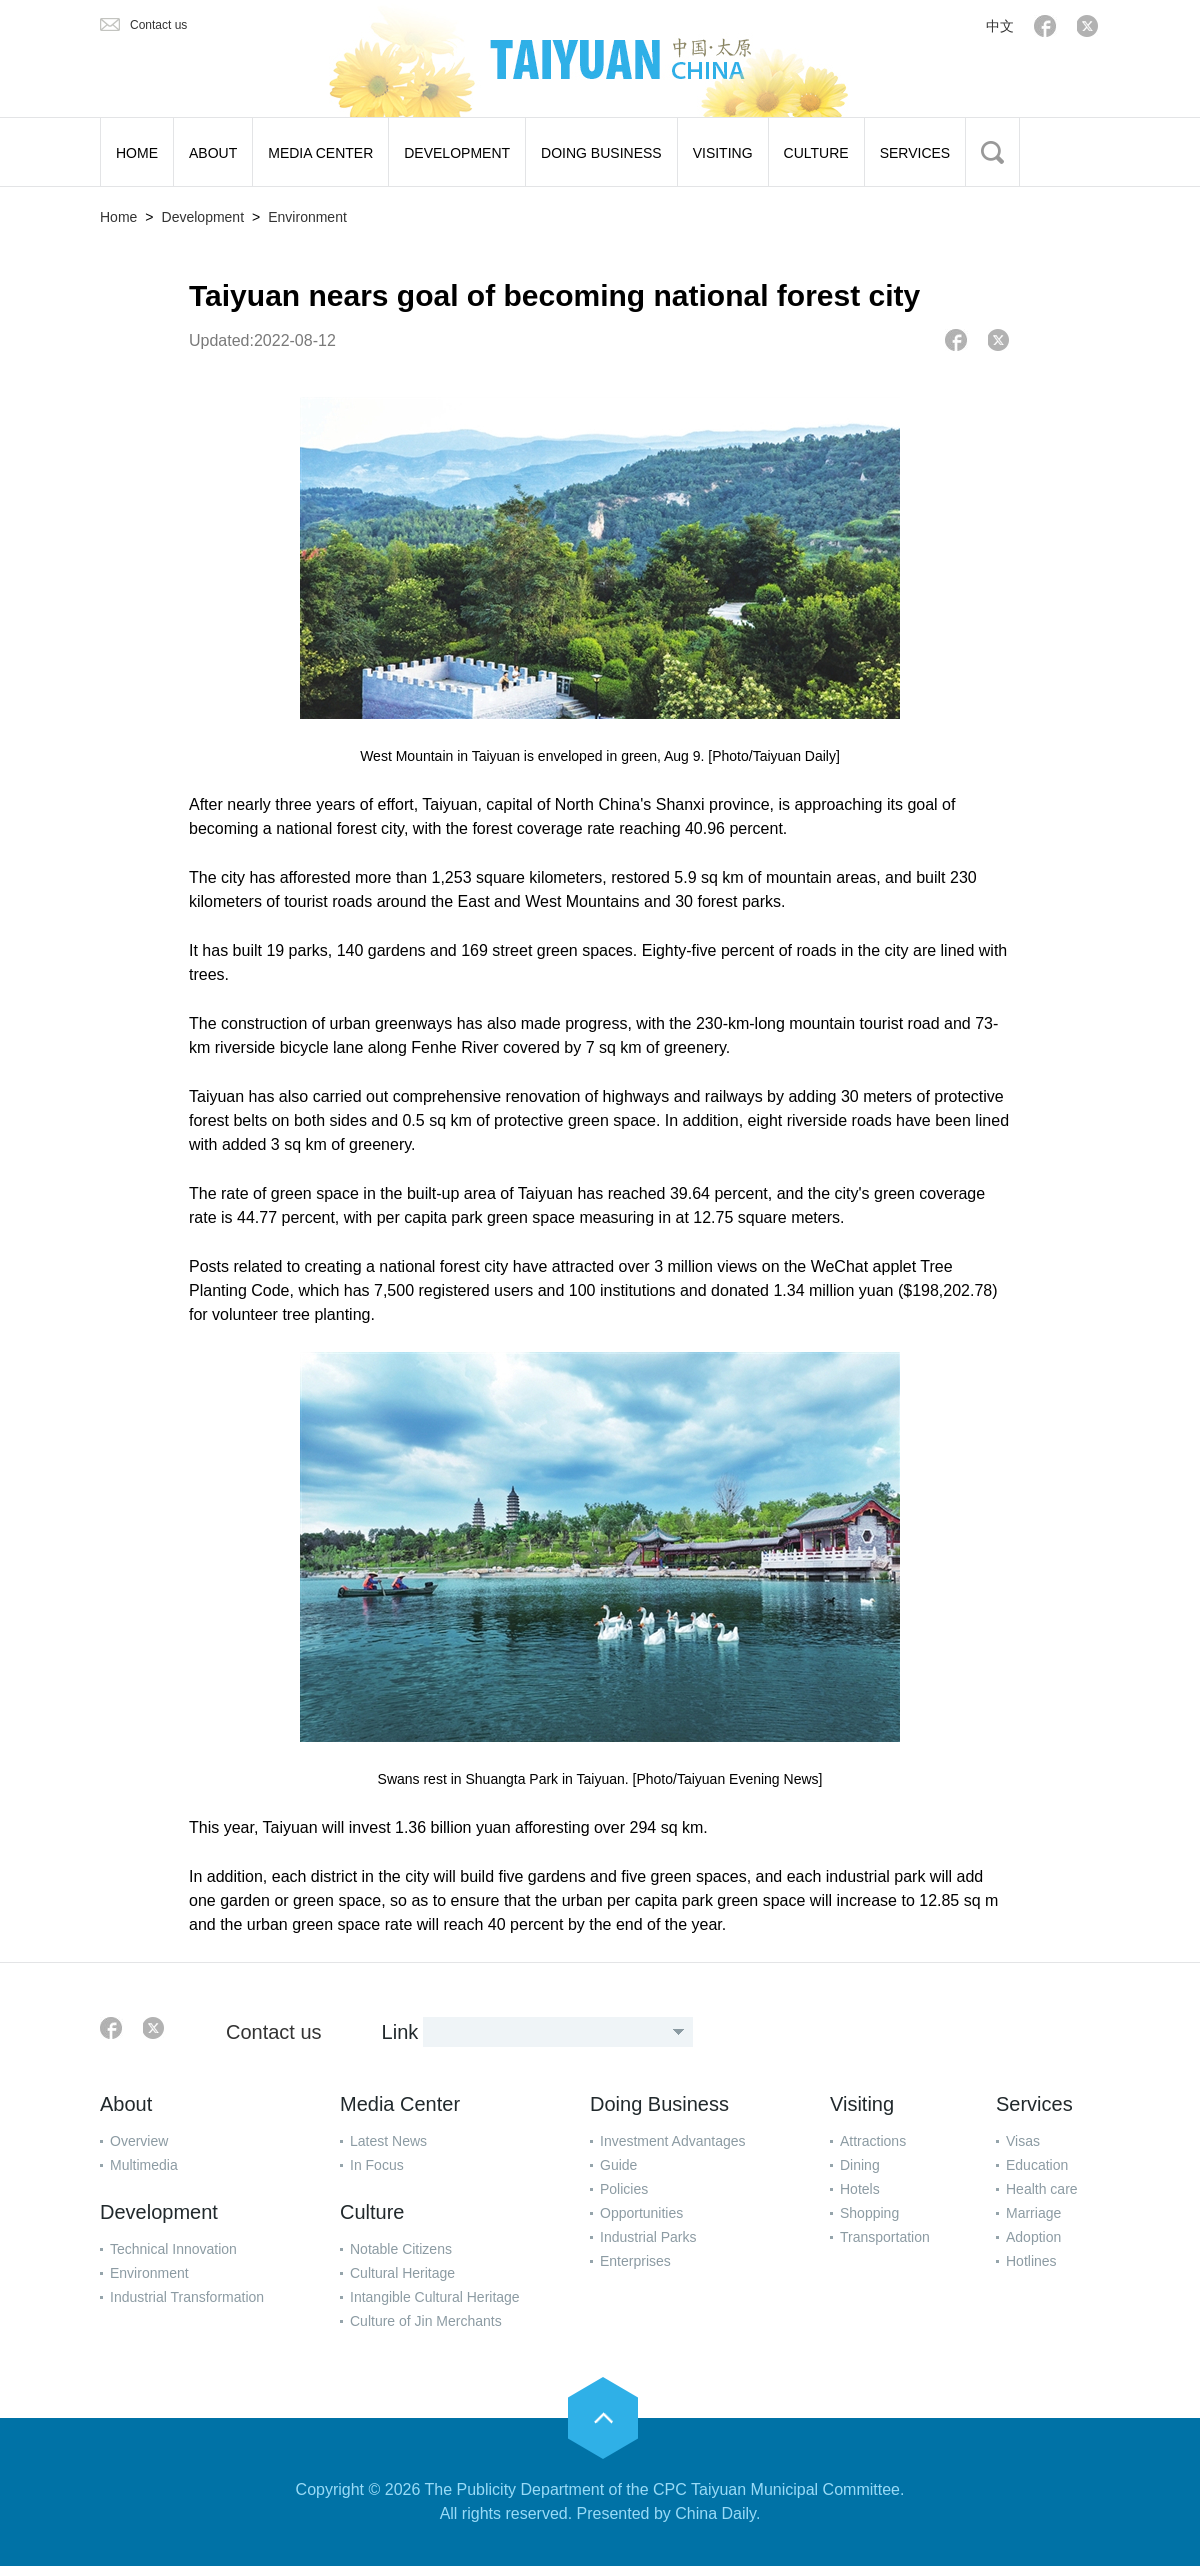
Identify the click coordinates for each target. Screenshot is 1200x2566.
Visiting (862, 2104)
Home (118, 217)
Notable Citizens (401, 2249)
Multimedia (144, 2165)
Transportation (885, 2237)
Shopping (869, 2213)
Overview (139, 2141)
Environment (307, 217)
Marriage (1033, 2213)
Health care (1042, 2189)
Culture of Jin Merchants (426, 2321)
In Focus (377, 2165)
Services (1034, 2104)
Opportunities (641, 2213)
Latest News (388, 2141)
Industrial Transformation (187, 2297)
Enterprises (635, 2261)
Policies (624, 2189)
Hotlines (1031, 2261)
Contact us (158, 25)
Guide (618, 2165)
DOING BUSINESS (601, 153)
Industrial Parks (648, 2237)
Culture (372, 2212)
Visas (1023, 2141)
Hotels (860, 2189)
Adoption (1033, 2237)
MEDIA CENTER (320, 153)
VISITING (723, 153)
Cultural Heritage (402, 2273)
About (126, 2104)
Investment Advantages (673, 2141)
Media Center (400, 2104)
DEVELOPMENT (457, 153)
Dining (860, 2165)
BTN (993, 152)
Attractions (873, 2141)
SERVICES (915, 153)
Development (203, 217)
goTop (603, 2418)
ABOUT (213, 153)
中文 (1000, 26)
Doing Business (659, 2104)
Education (1037, 2165)
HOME (137, 153)
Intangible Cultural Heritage (435, 2297)
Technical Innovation (173, 2249)
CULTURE (816, 153)
